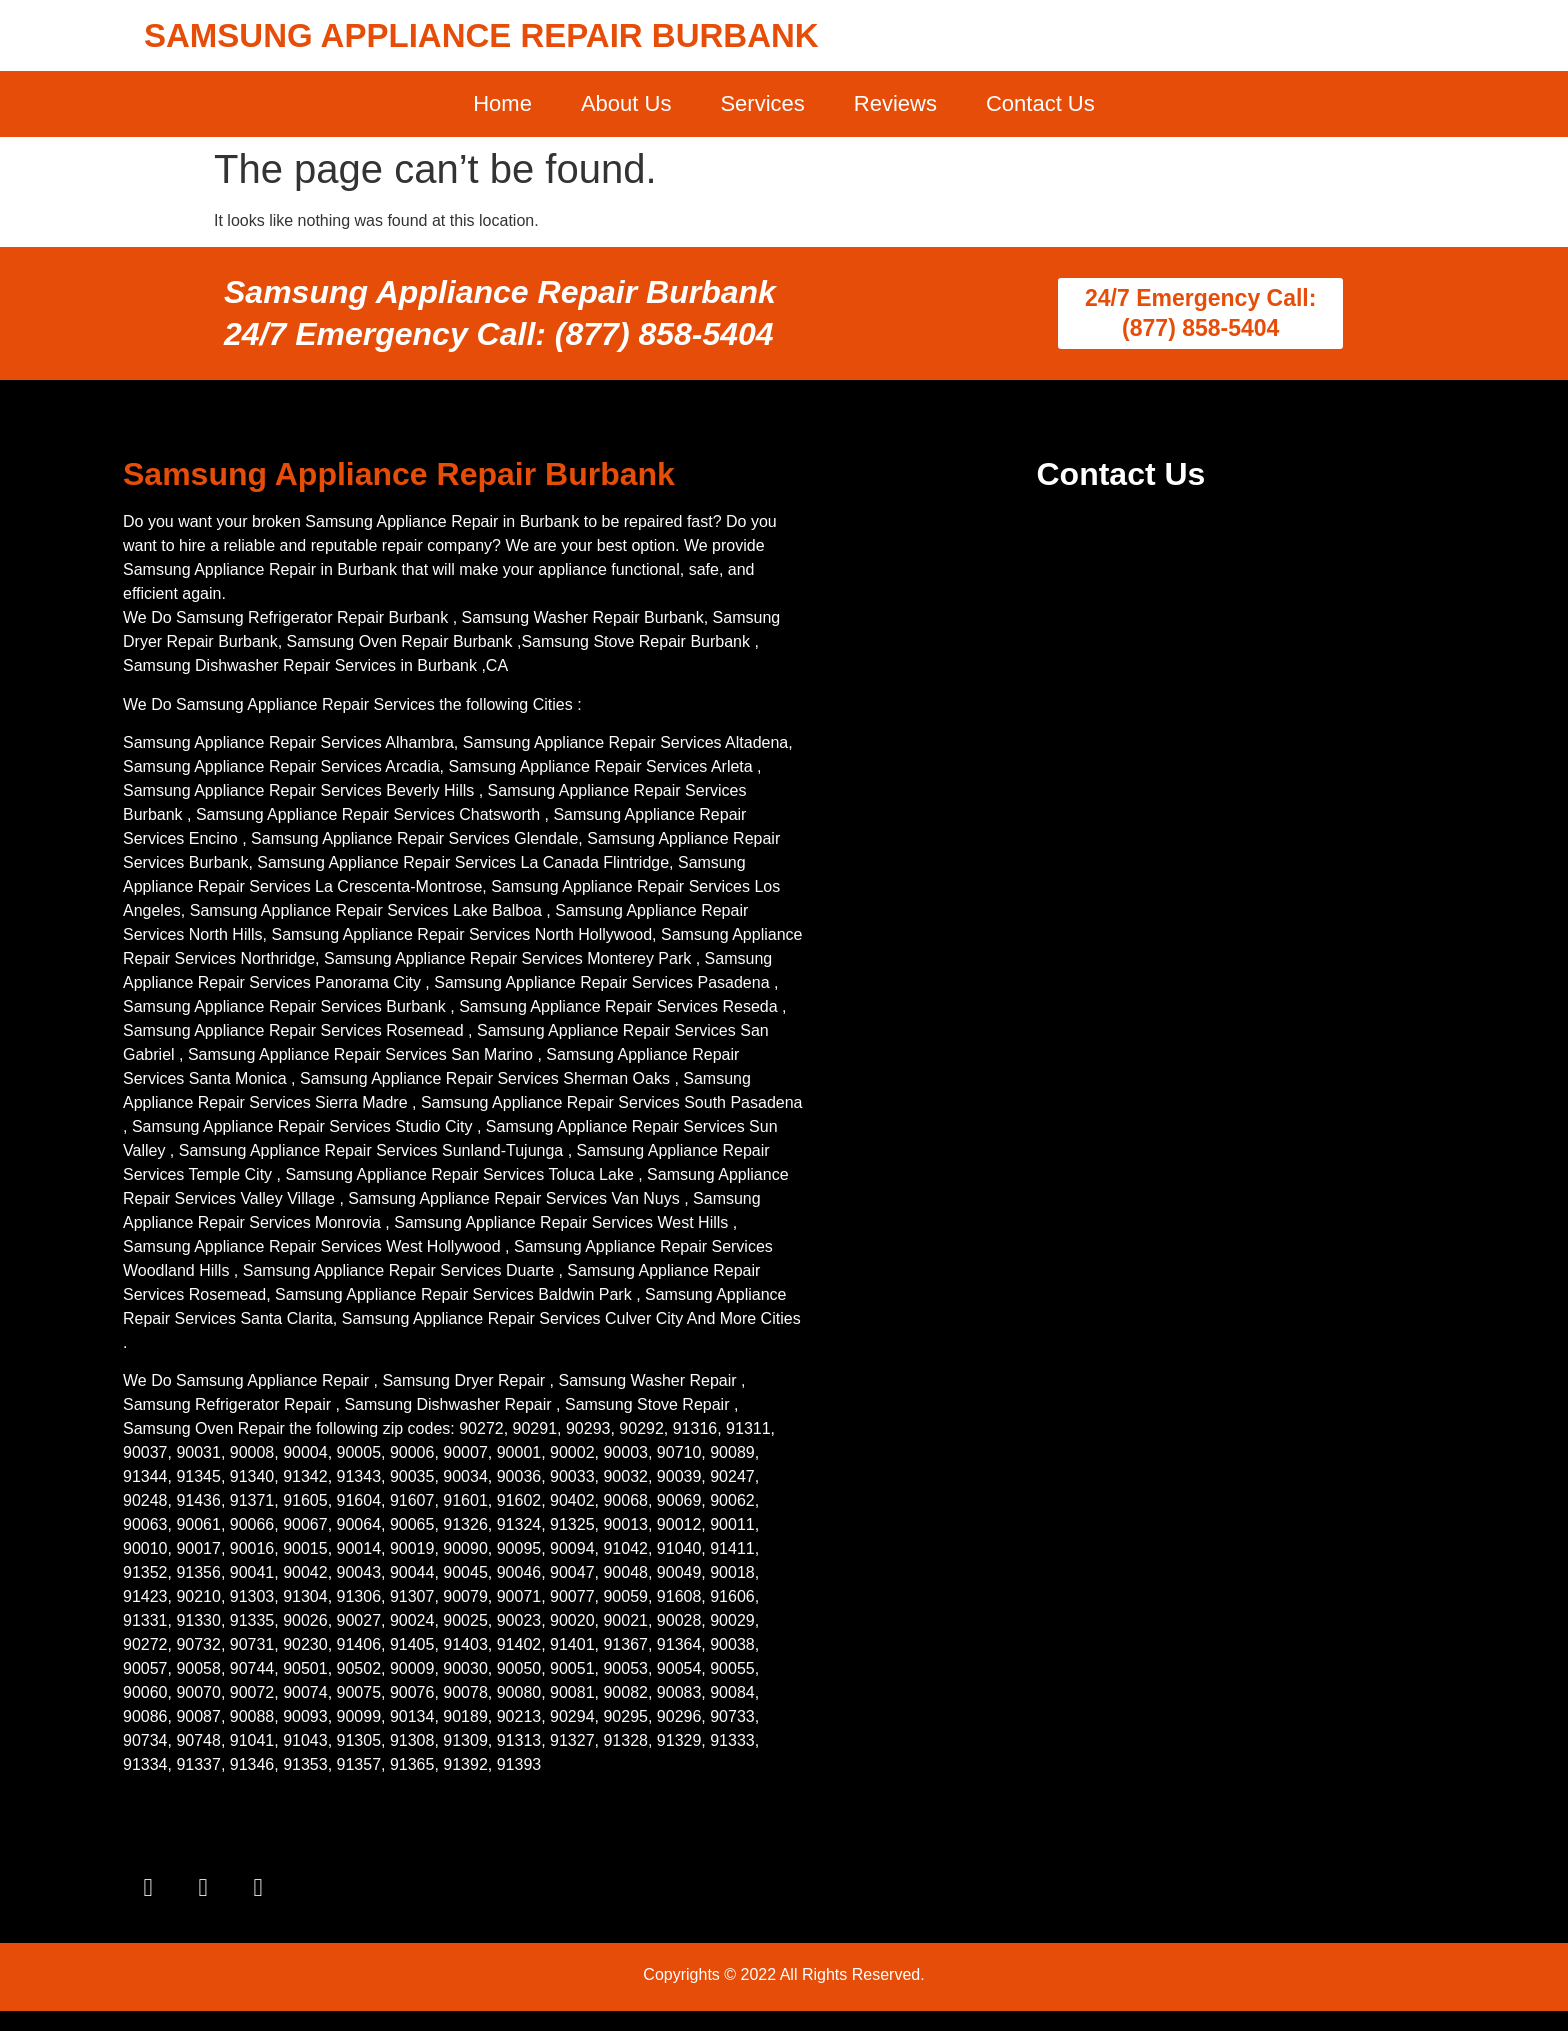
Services (762, 103)
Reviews (895, 103)
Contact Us (1040, 103)
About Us (626, 103)
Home (502, 103)
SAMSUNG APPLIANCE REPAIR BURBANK (481, 35)
